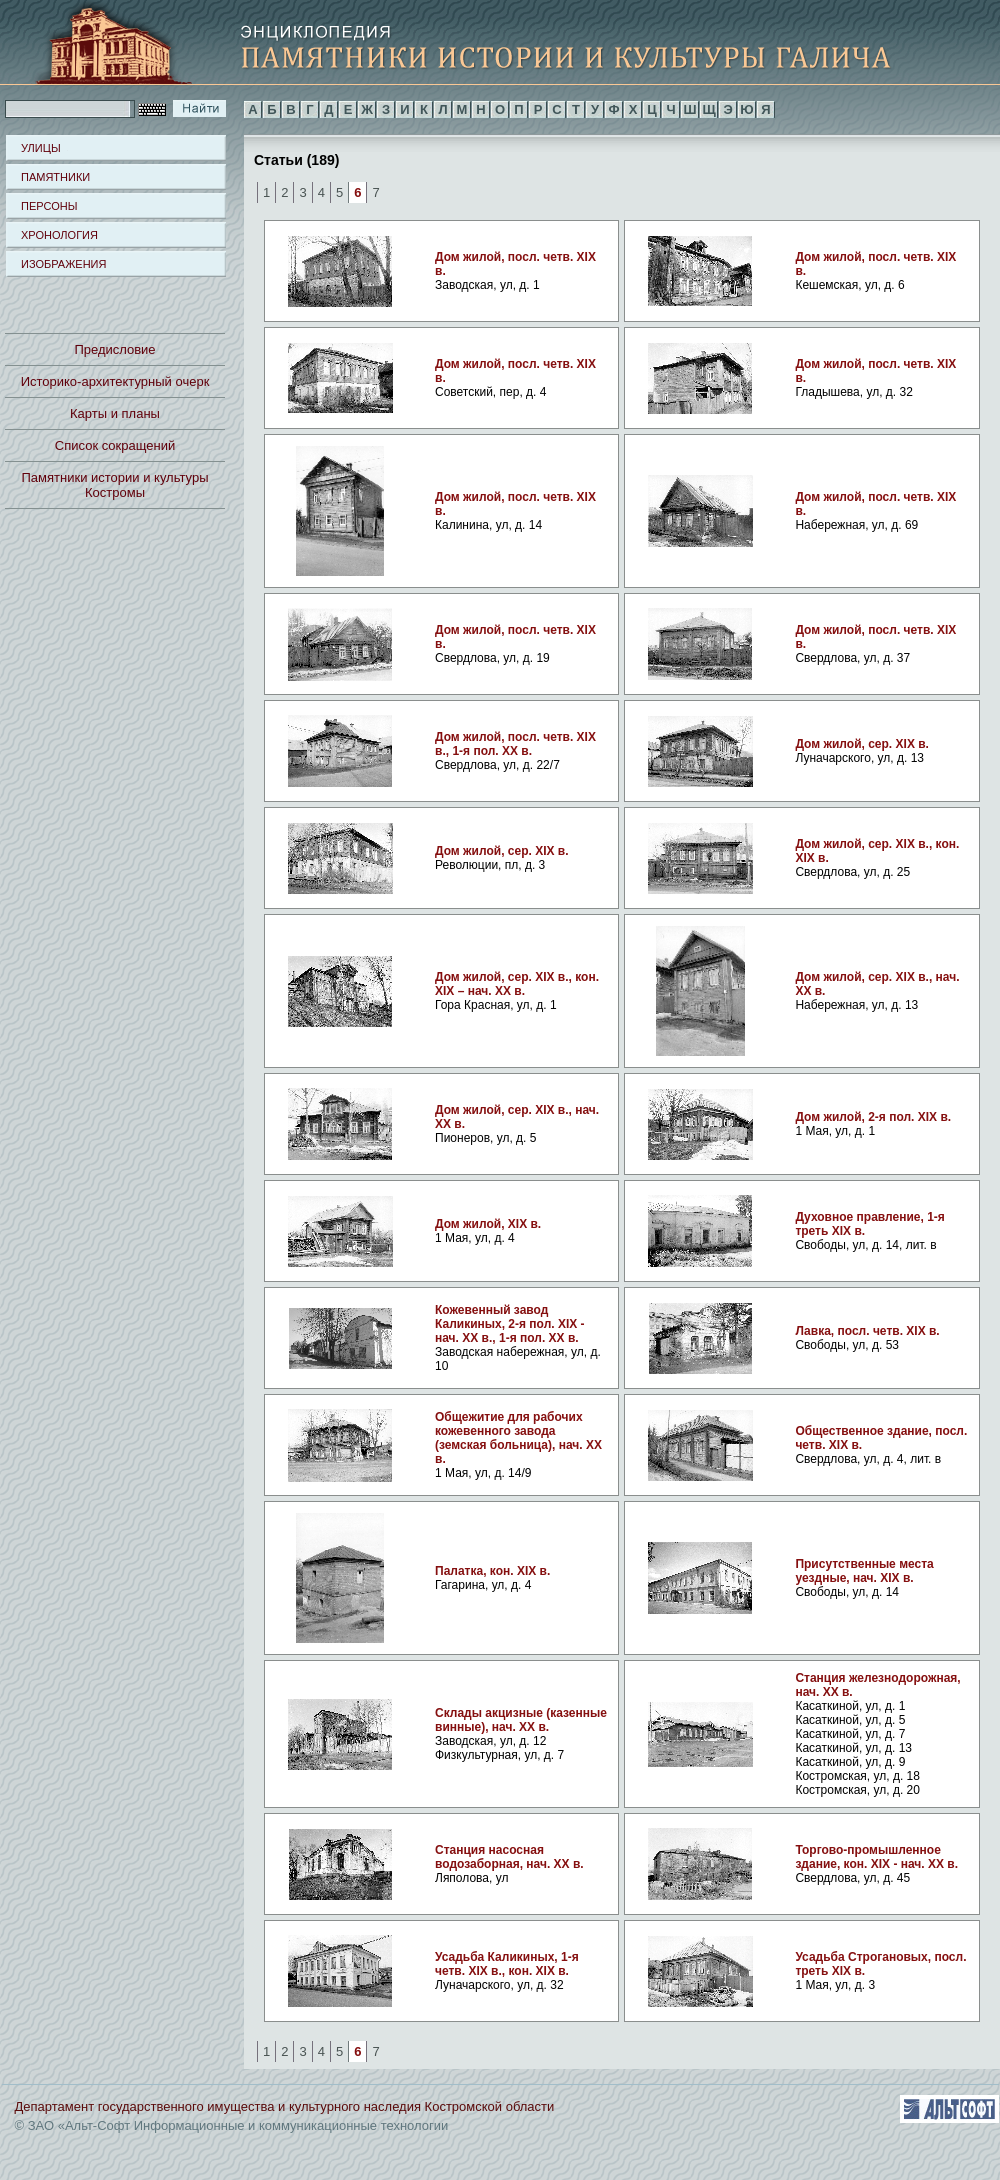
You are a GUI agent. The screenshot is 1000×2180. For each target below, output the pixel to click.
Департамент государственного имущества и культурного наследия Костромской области (285, 2106)
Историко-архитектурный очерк (115, 381)
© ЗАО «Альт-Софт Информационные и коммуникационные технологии (232, 2125)
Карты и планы (115, 413)
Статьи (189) (296, 159)
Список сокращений (115, 445)
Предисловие (114, 349)
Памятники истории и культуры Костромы (115, 485)
